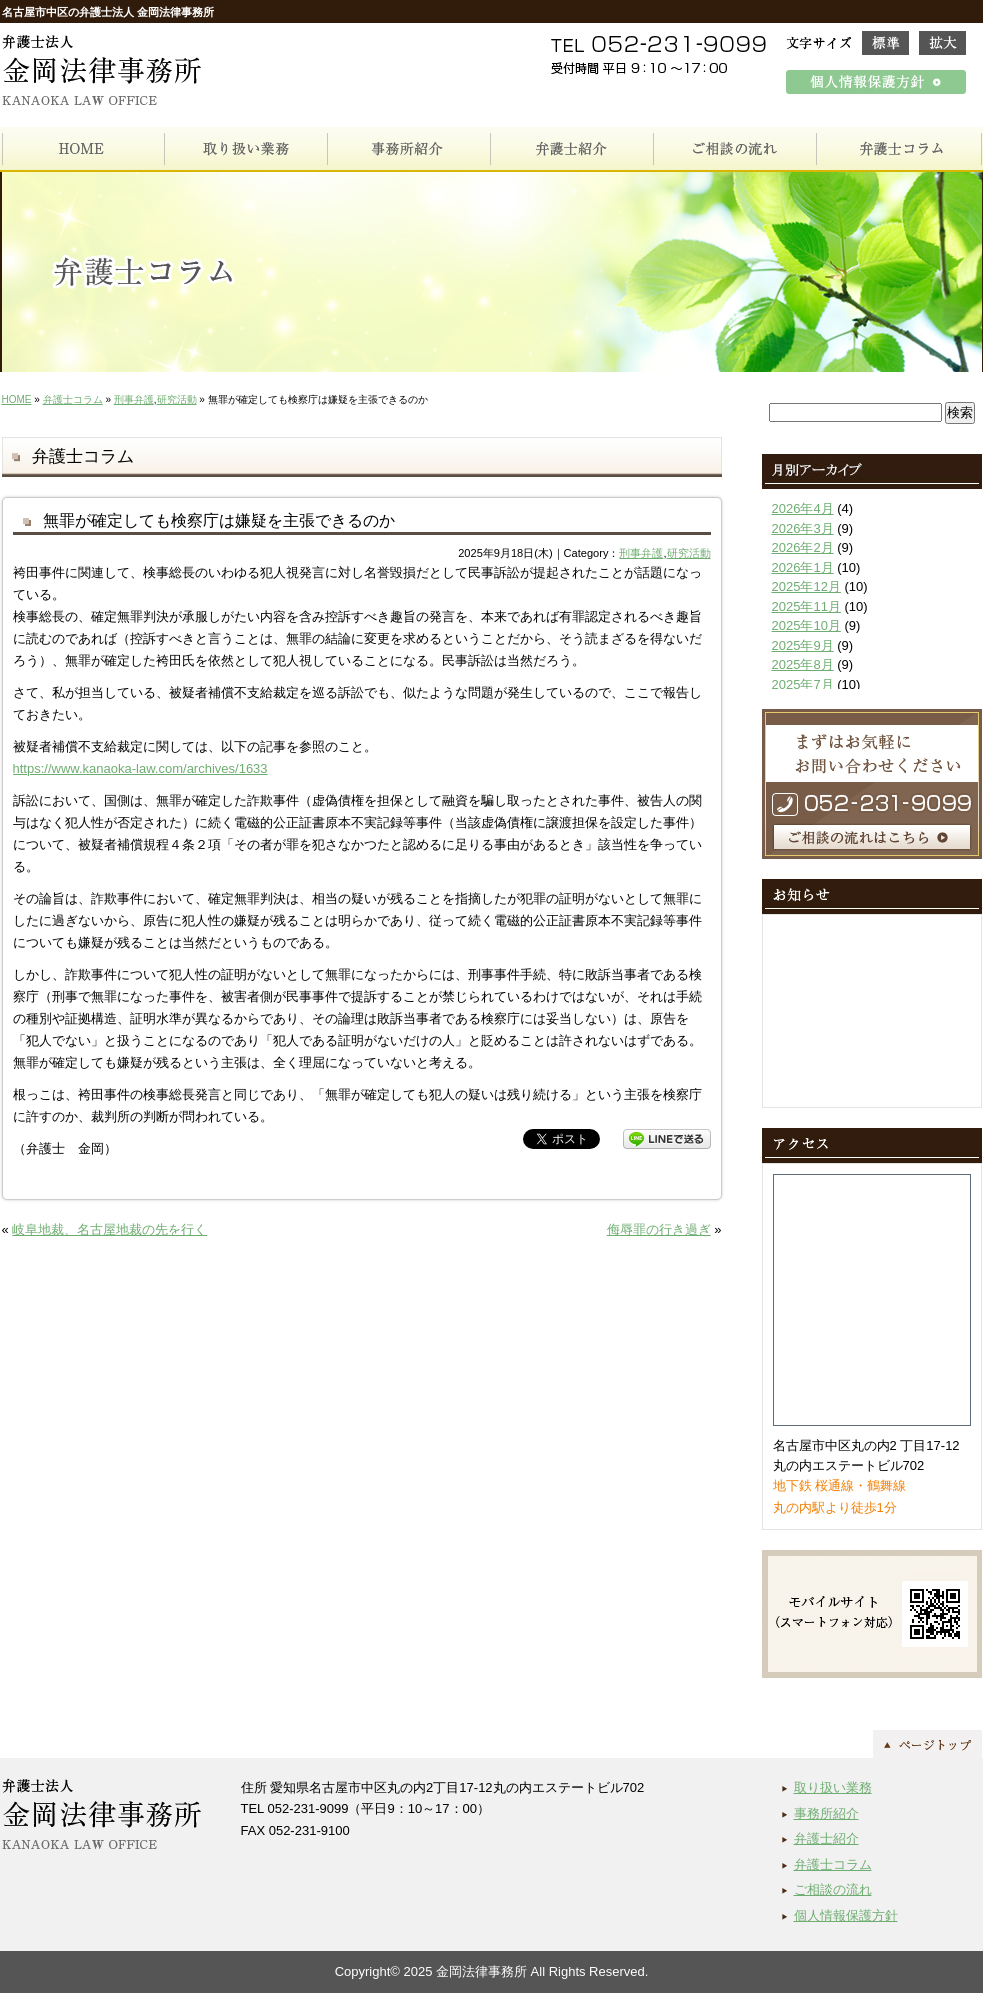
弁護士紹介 (826, 1838)
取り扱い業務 (833, 1787)
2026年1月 (803, 567)
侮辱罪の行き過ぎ (659, 1229)
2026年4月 (803, 508)
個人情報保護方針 (846, 1915)
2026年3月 (803, 528)
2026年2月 (803, 547)
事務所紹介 (826, 1813)
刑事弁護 (134, 399)
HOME (17, 399)
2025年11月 (806, 606)
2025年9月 (803, 645)
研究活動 (177, 399)
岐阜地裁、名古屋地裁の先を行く (109, 1229)
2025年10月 (806, 625)
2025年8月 (803, 664)
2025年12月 (806, 586)
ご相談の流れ (833, 1889)
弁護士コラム (73, 399)
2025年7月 (803, 684)
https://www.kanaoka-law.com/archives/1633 (140, 768)
